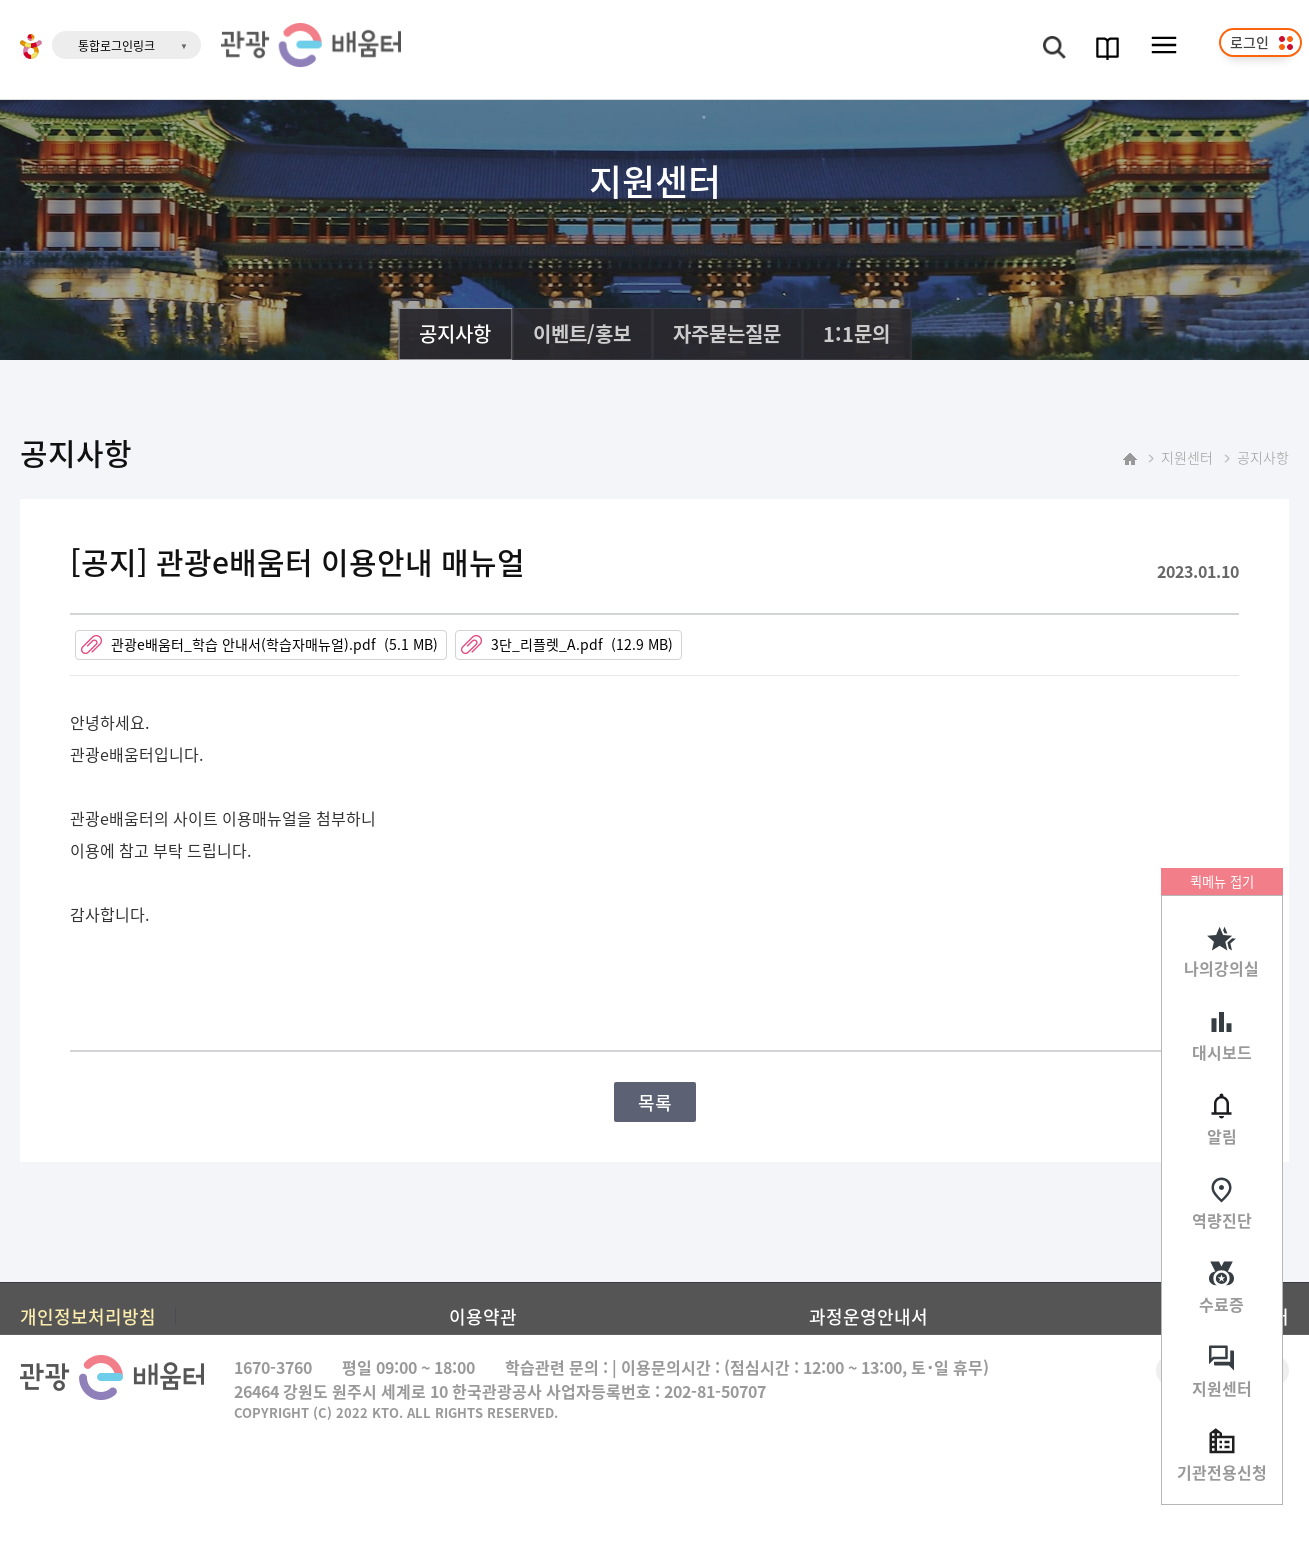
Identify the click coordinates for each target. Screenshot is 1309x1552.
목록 (655, 1102)
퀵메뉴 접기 (1222, 881)
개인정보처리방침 (88, 1316)
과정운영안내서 (868, 1316)
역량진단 (1222, 1220)
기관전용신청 (1222, 1472)
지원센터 (1222, 1388)
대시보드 (1222, 1052)
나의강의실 (1221, 968)
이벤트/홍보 (582, 333)
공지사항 (455, 333)
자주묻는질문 (727, 333)
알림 (1222, 1136)
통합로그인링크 (116, 45)
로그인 (1249, 42)
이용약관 (483, 1316)
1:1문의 (856, 333)
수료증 (1221, 1304)
